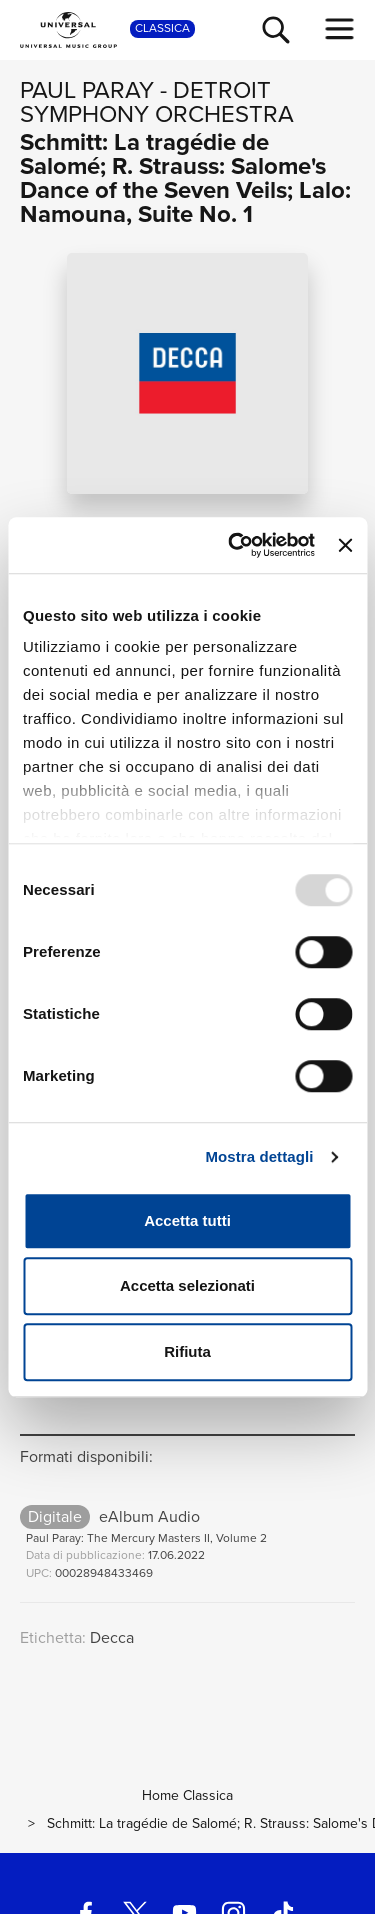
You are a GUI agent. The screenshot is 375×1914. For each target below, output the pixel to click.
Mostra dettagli (259, 1156)
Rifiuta (187, 1351)
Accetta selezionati (187, 1285)
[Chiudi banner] (345, 545)
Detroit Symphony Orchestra (157, 102)
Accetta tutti (187, 1220)
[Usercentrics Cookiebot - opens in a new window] (235, 545)
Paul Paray (87, 90)
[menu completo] (340, 29)
